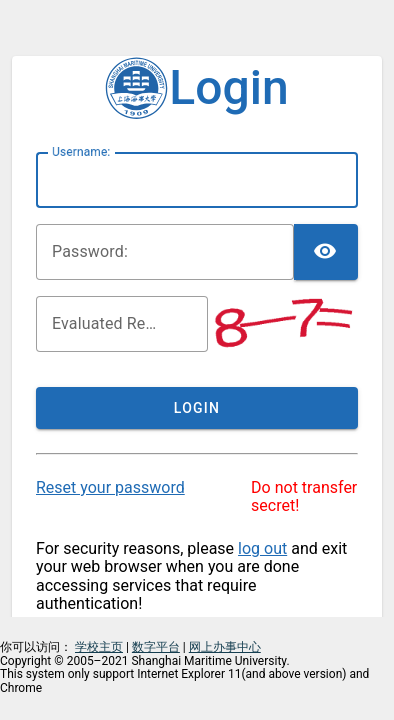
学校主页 (99, 647)
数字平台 (156, 647)
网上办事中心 (225, 647)
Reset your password (110, 487)
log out (262, 548)
